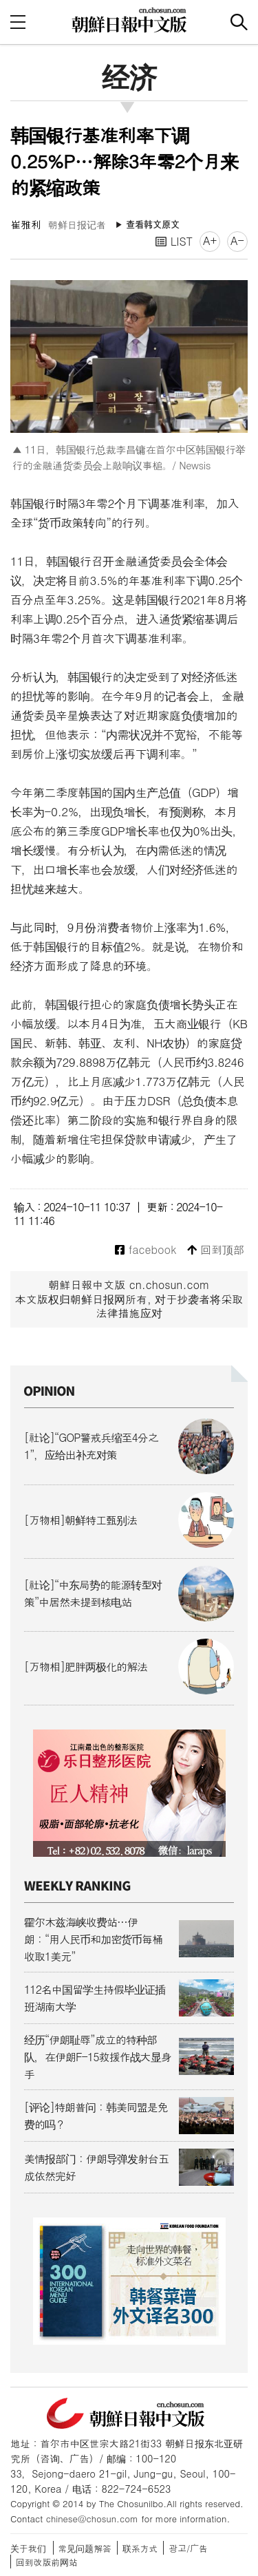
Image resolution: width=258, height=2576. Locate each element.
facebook (145, 1250)
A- (237, 240)
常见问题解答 (84, 2548)
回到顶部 (215, 1250)
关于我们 (28, 2548)
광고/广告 (188, 2548)
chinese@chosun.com (92, 2518)
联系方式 (140, 2548)
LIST (174, 241)
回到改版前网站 (47, 2561)
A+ (210, 240)
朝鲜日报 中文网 (129, 20)
